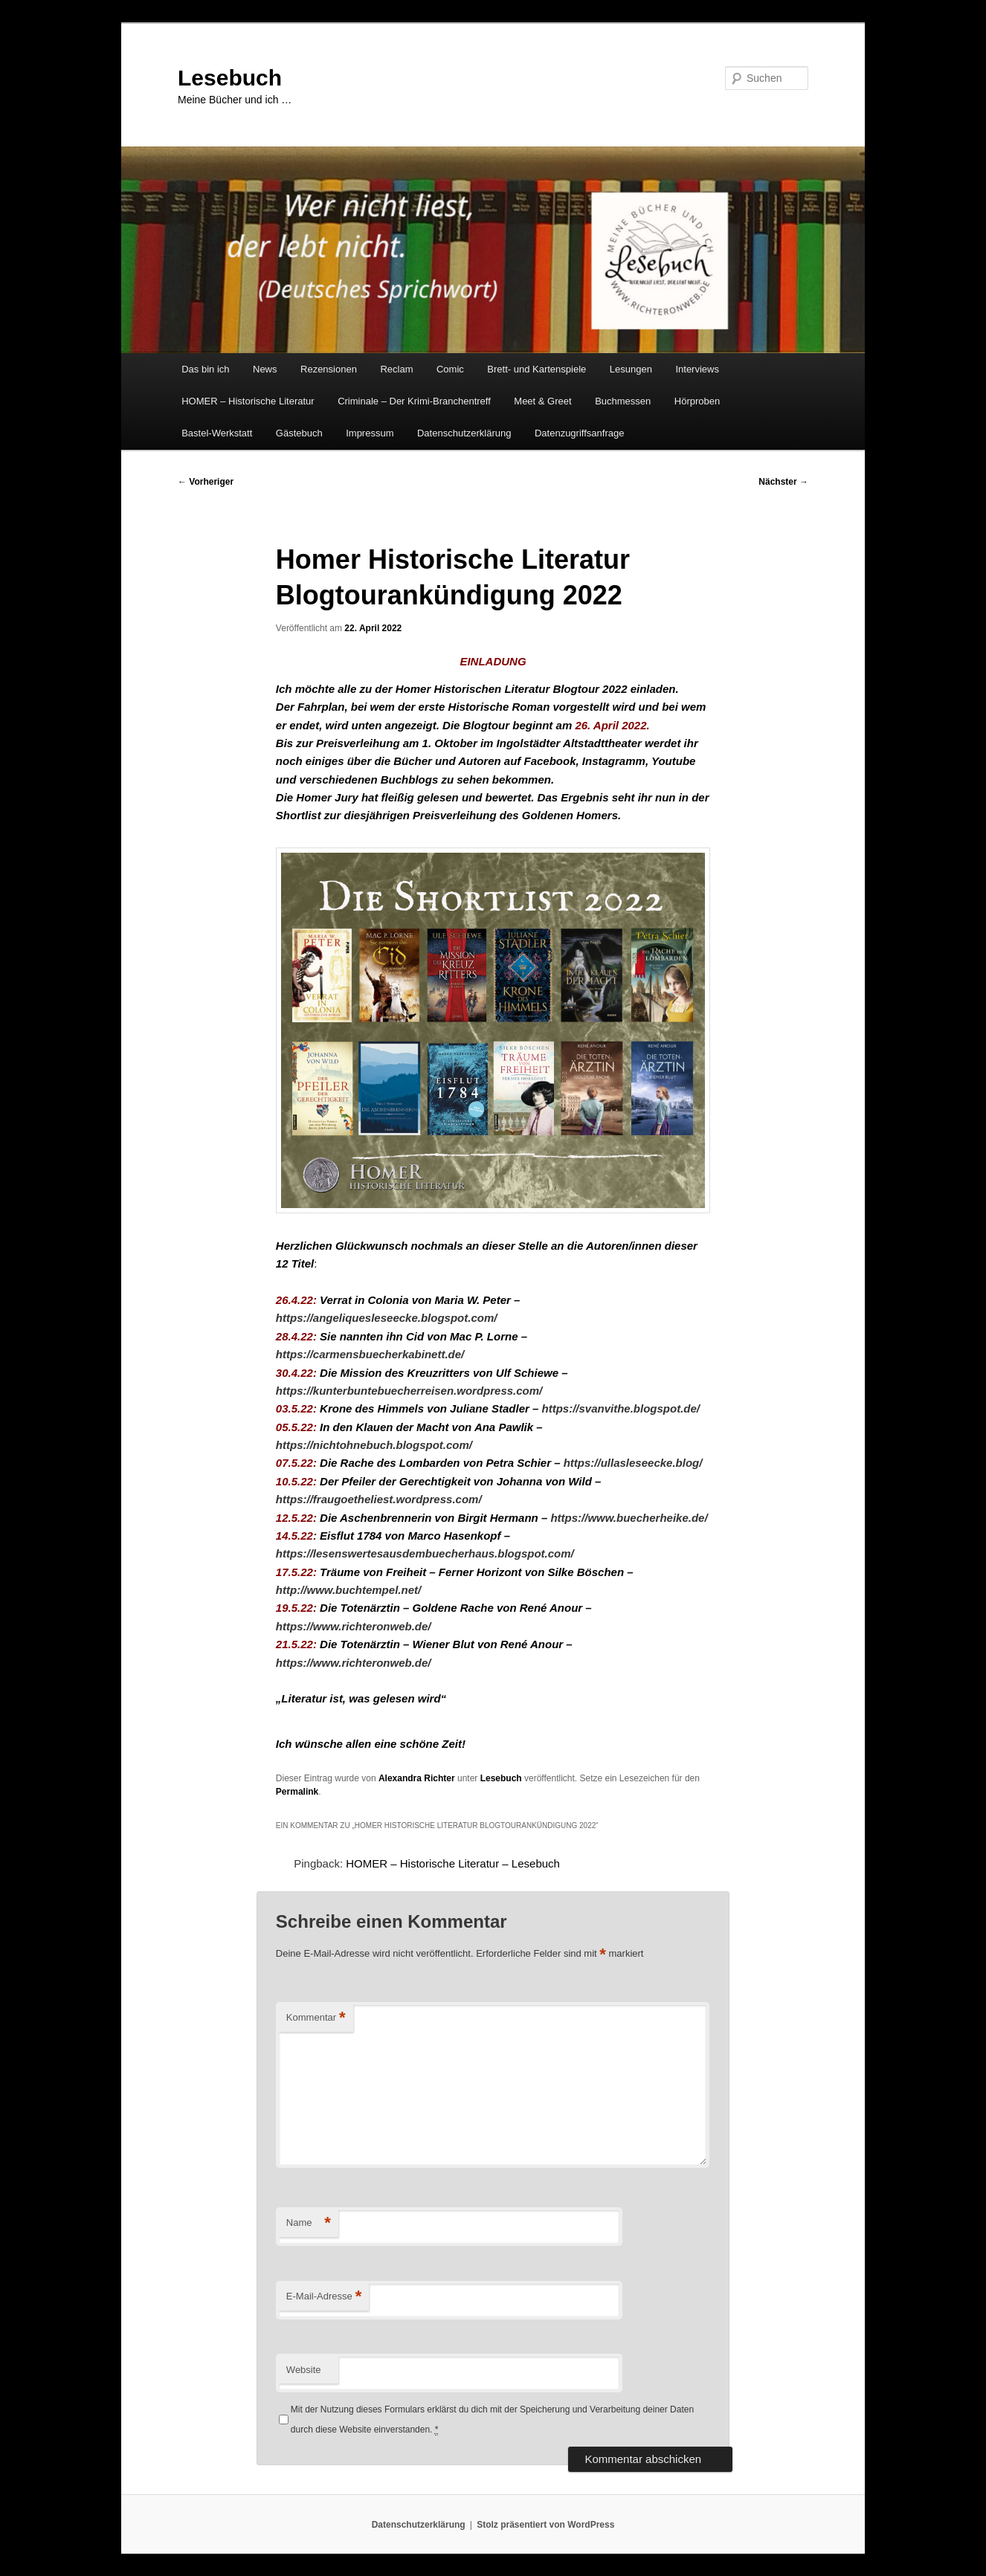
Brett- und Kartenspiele (536, 369)
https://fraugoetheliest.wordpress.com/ (379, 1499)
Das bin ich (205, 369)
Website (303, 2369)
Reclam (396, 369)
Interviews (697, 369)
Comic (450, 369)
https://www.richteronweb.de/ (353, 1626)
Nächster (783, 482)
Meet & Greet (542, 401)
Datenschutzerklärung (464, 433)
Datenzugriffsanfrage (579, 433)
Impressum (369, 433)
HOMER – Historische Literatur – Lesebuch (453, 1863)
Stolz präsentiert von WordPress (545, 2524)
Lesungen (631, 369)
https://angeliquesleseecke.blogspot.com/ (386, 1317)
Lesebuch (230, 77)
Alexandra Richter (416, 1778)
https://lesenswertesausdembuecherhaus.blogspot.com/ (425, 1553)
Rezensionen (328, 369)
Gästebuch (299, 433)
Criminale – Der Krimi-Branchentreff (414, 401)
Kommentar (316, 2018)
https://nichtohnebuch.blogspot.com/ (374, 1445)
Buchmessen (623, 401)
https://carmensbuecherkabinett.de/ (370, 1354)
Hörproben (697, 401)
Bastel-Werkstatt (216, 433)
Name (308, 2223)
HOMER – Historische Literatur (247, 401)
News (265, 369)
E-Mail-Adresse (323, 2297)
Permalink (297, 1791)
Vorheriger (205, 482)
